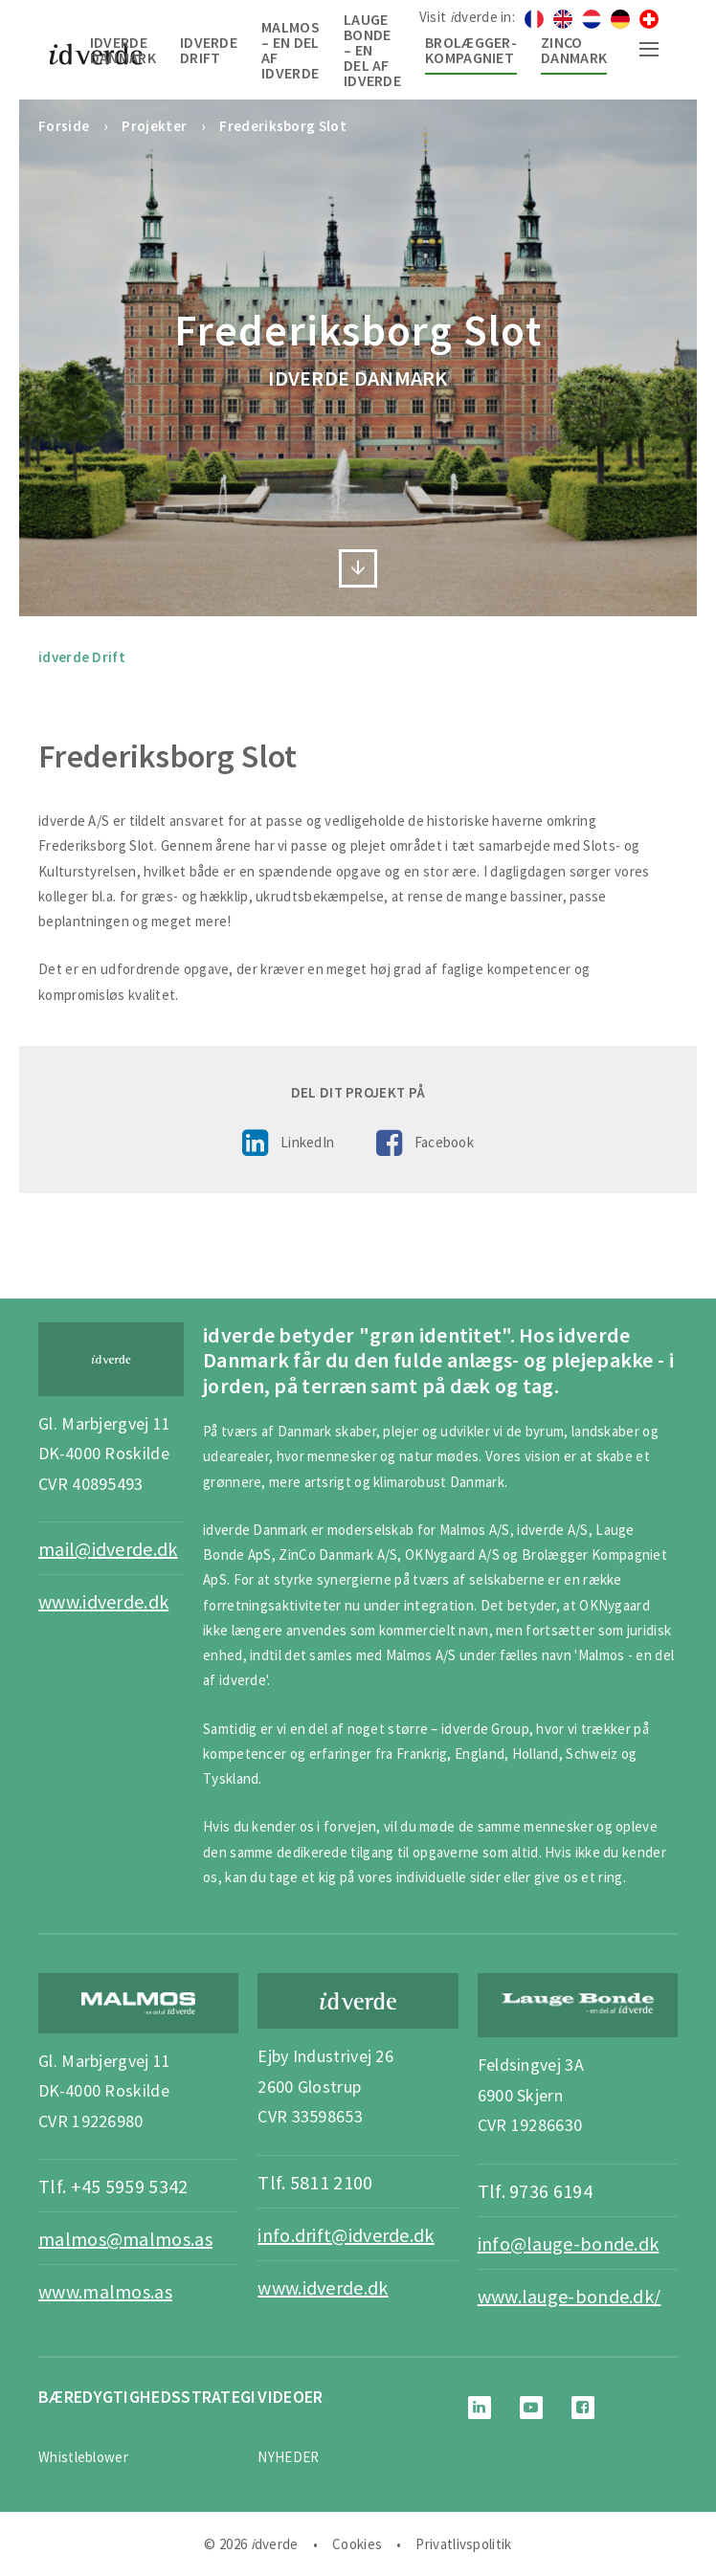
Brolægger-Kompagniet (471, 49)
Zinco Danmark (574, 49)
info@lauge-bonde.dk (569, 2243)
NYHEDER (288, 2457)
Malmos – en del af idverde (290, 49)
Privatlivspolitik (463, 2544)
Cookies (357, 2544)
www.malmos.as (105, 2291)
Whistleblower (83, 2457)
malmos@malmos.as (125, 2239)
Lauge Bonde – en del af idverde (372, 49)
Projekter (154, 126)
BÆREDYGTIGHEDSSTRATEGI (147, 2397)
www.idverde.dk (103, 1601)
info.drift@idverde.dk (345, 2235)
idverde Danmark (123, 49)
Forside (63, 126)
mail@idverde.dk (108, 1549)
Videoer (290, 2397)
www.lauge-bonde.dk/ (569, 2296)
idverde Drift (208, 49)
